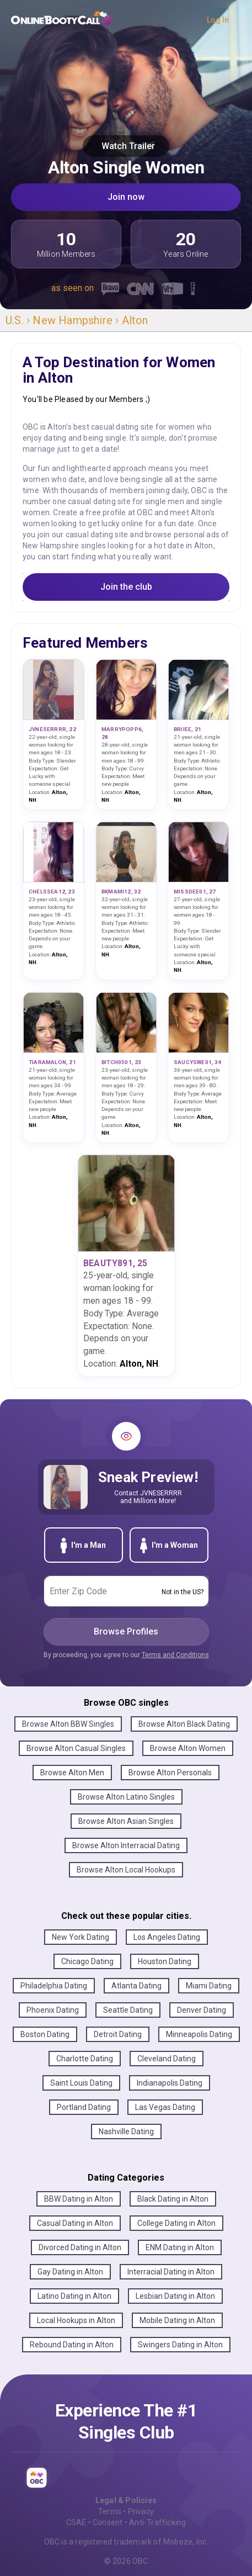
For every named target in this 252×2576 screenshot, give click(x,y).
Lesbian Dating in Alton (175, 2296)
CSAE (76, 2522)
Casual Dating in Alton (75, 2223)
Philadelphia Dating (53, 1985)
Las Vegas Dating (165, 2107)
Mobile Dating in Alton (177, 2320)
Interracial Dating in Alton (171, 2271)
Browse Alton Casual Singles (76, 1748)
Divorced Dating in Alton (80, 2247)
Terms (109, 2511)
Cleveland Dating (166, 2058)
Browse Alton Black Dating (184, 1724)
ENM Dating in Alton (180, 2247)
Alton (135, 320)
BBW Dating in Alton (78, 2198)
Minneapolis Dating (199, 2034)
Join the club (126, 586)
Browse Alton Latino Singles (126, 1796)
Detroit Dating (118, 2034)
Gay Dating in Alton (70, 2271)
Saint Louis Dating (81, 2082)
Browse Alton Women (188, 1748)
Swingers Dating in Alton (180, 2344)
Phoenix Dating (52, 2010)
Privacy (141, 2511)
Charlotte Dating (84, 2058)
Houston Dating (164, 1961)
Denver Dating (201, 2010)
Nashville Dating (126, 2131)
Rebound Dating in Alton (72, 2344)
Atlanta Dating (136, 1985)
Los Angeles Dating (166, 1937)
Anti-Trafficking (157, 2522)
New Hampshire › (77, 320)
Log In (218, 19)
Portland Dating (84, 2107)
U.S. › (19, 320)
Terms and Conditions (175, 1655)
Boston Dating (44, 2034)
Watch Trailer (126, 146)
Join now (126, 197)
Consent (107, 2522)
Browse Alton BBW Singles (68, 1724)
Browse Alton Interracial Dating (126, 1845)
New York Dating (80, 1937)
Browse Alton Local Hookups (126, 1869)
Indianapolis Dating (169, 2082)
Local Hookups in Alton (76, 2320)
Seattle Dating (128, 2010)
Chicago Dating (87, 1961)
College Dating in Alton (176, 2223)
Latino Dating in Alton (74, 2296)
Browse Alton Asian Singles (126, 1821)
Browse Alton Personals (170, 1772)
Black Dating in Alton (172, 2198)
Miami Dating (209, 1985)
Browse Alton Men (72, 1772)
